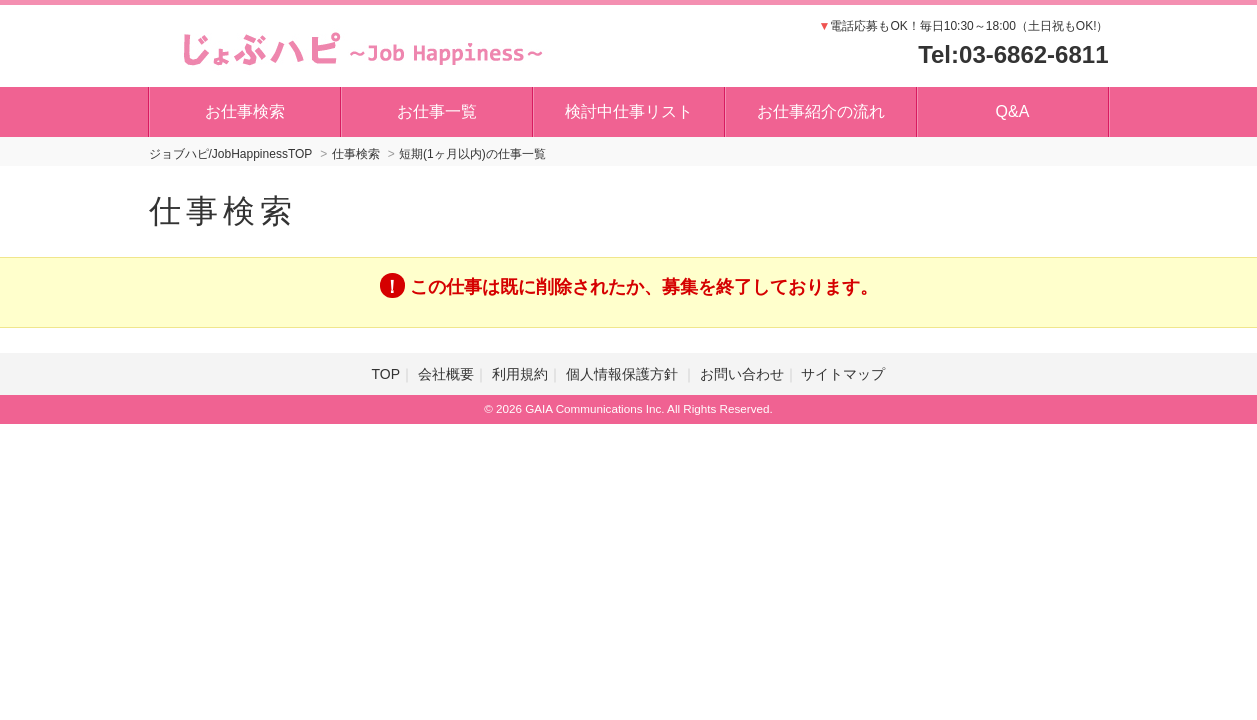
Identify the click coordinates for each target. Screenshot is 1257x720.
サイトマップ (843, 374)
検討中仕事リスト (629, 111)
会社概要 (446, 374)
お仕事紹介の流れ (821, 111)
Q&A (1013, 111)
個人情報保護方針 (624, 374)
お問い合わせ (742, 374)
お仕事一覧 (437, 111)
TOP (386, 374)
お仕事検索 (245, 111)
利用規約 (520, 374)
